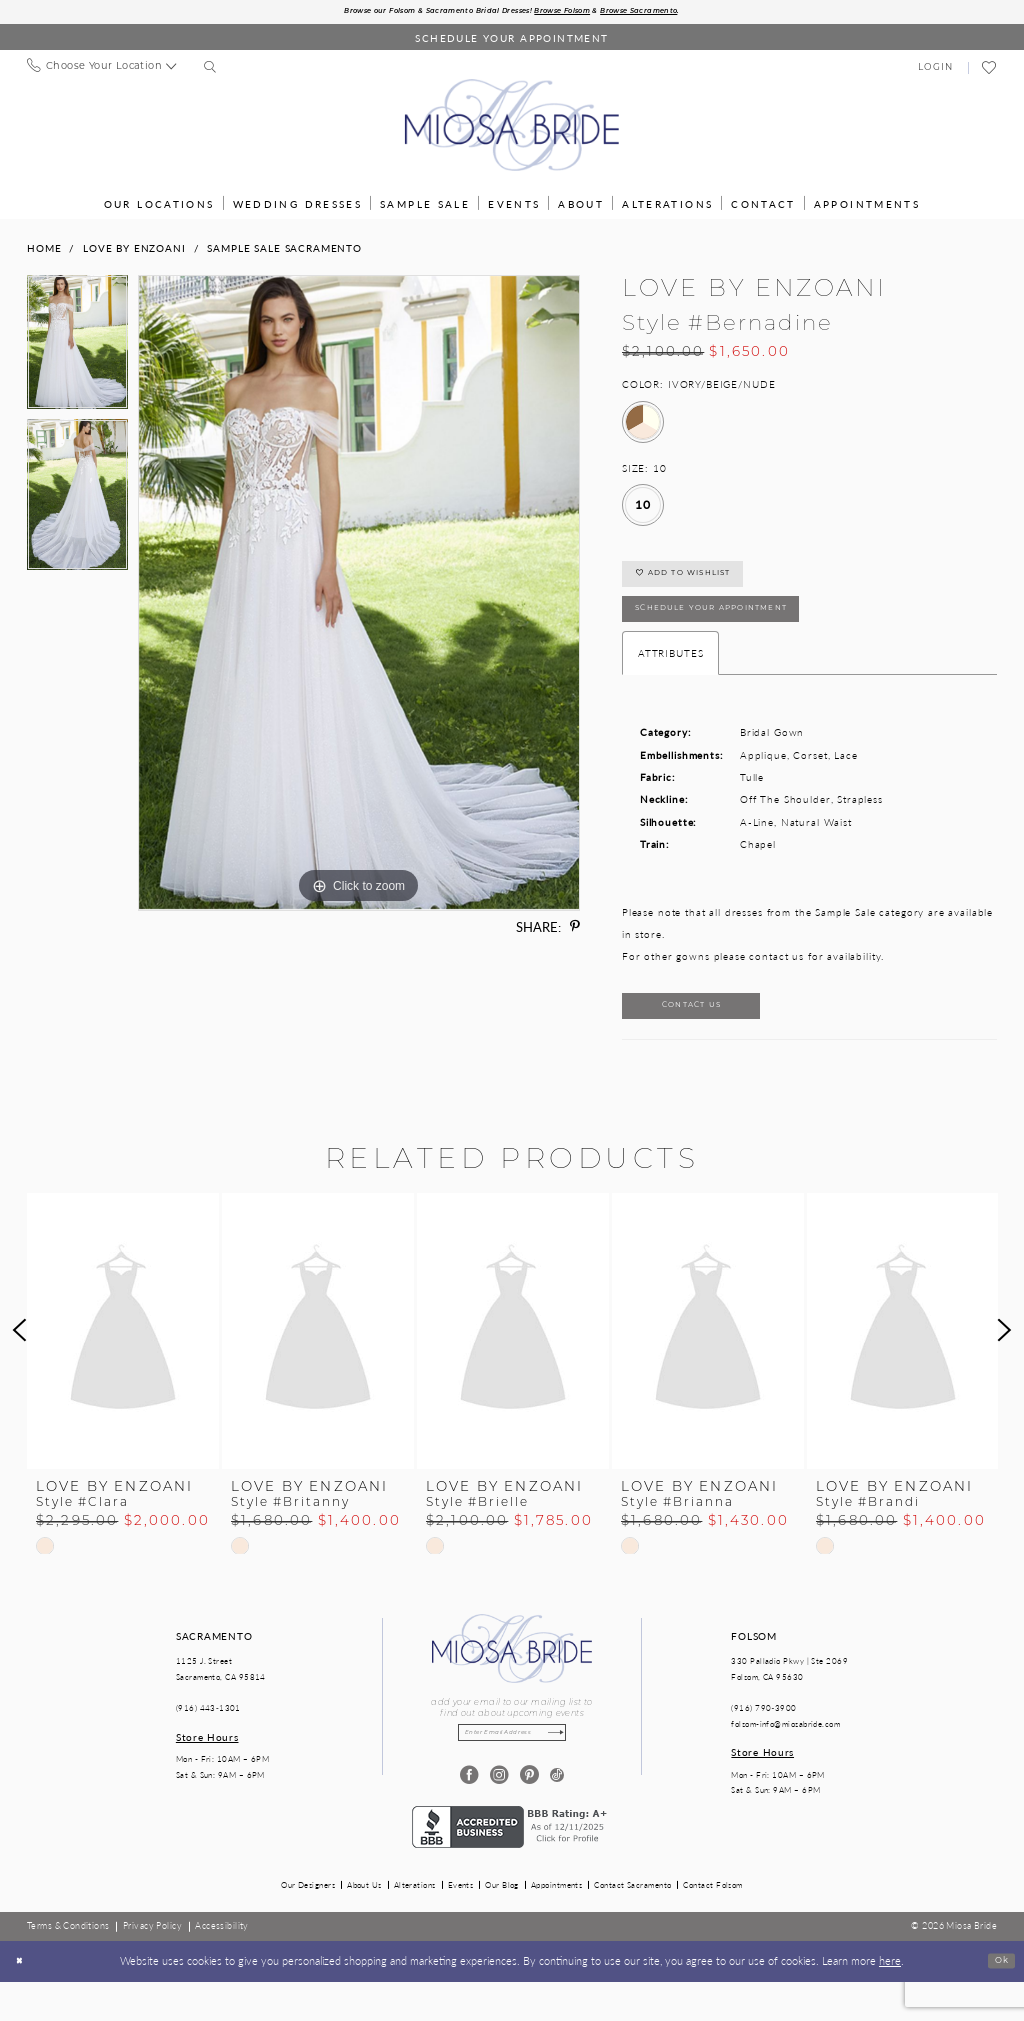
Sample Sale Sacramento (284, 250)
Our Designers (308, 1924)
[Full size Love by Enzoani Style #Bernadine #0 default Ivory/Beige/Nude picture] (359, 596)
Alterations (415, 1924)
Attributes (671, 678)
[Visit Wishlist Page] (989, 71)
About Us (364, 1924)
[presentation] (123, 1365)
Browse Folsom (581, 13)
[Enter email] (512, 1769)
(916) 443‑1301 (208, 1742)
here (890, 2000)
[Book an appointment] (512, 40)
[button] (936, 70)
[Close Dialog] (23, 2001)
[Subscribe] (572, 1769)
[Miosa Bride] (512, 128)
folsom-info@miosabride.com (785, 1757)
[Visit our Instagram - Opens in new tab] (497, 1815)
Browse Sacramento (685, 13)
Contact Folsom (712, 1924)
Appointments (556, 1924)
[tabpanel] (77, 350)
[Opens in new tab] (512, 1865)
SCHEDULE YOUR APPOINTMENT (741, 629)
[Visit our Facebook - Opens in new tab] (466, 1815)
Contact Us (716, 1036)
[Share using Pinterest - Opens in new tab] (575, 929)
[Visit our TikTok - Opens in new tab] (557, 1815)
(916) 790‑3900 (763, 1742)
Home (44, 250)
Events (461, 1924)
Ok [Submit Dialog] (998, 2000)
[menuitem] (101, 70)
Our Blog (502, 1924)
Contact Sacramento (632, 1924)
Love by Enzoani (134, 250)
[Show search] (210, 71)
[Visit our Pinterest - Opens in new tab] (527, 1815)
